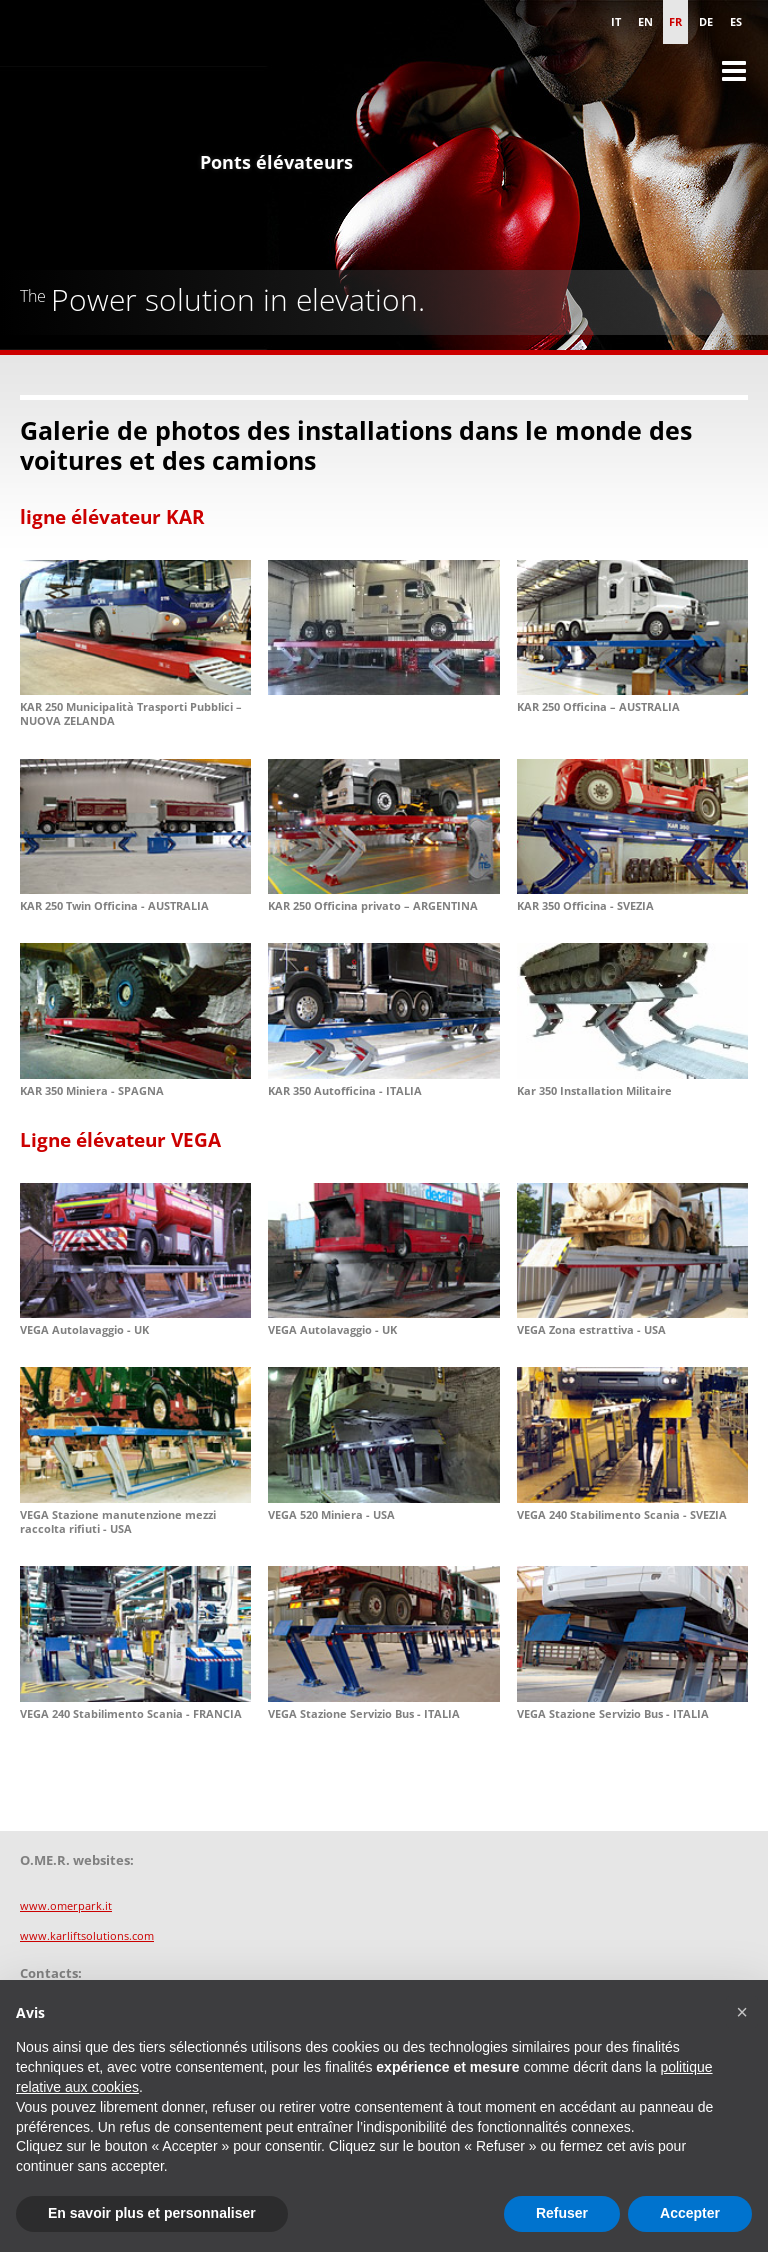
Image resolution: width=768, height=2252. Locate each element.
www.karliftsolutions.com (87, 1935)
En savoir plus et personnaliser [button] (152, 2213)
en (645, 21)
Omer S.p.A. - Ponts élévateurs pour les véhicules (100, 90)
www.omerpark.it (66, 1905)
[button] (742, 2012)
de (706, 21)
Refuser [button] (562, 2213)
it (616, 21)
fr (675, 21)
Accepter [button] (690, 2213)
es (736, 21)
